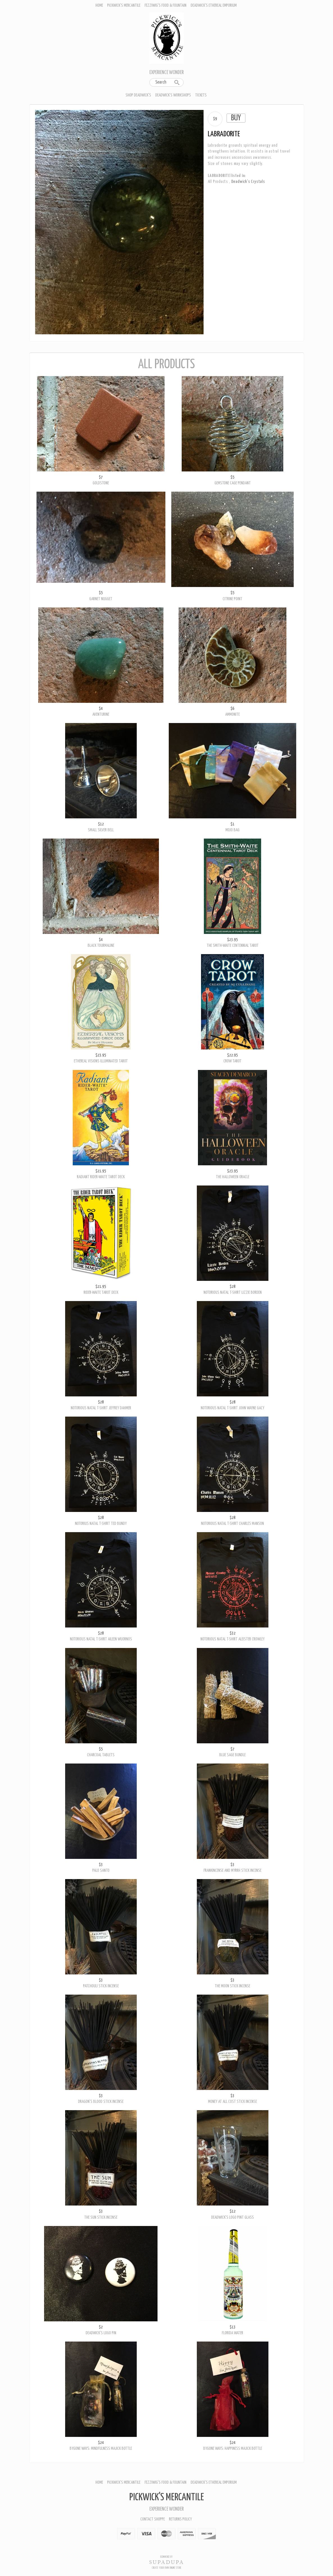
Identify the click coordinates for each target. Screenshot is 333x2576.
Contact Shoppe (152, 2519)
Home (99, 5)
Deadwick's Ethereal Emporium (214, 5)
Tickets (201, 95)
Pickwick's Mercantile (123, 5)
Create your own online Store (166, 2567)
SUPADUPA (166, 2562)
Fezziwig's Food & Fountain (165, 5)
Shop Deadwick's (138, 95)
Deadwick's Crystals (248, 181)
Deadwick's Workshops (173, 95)
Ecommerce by (166, 2557)
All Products (218, 181)
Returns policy (180, 2519)
